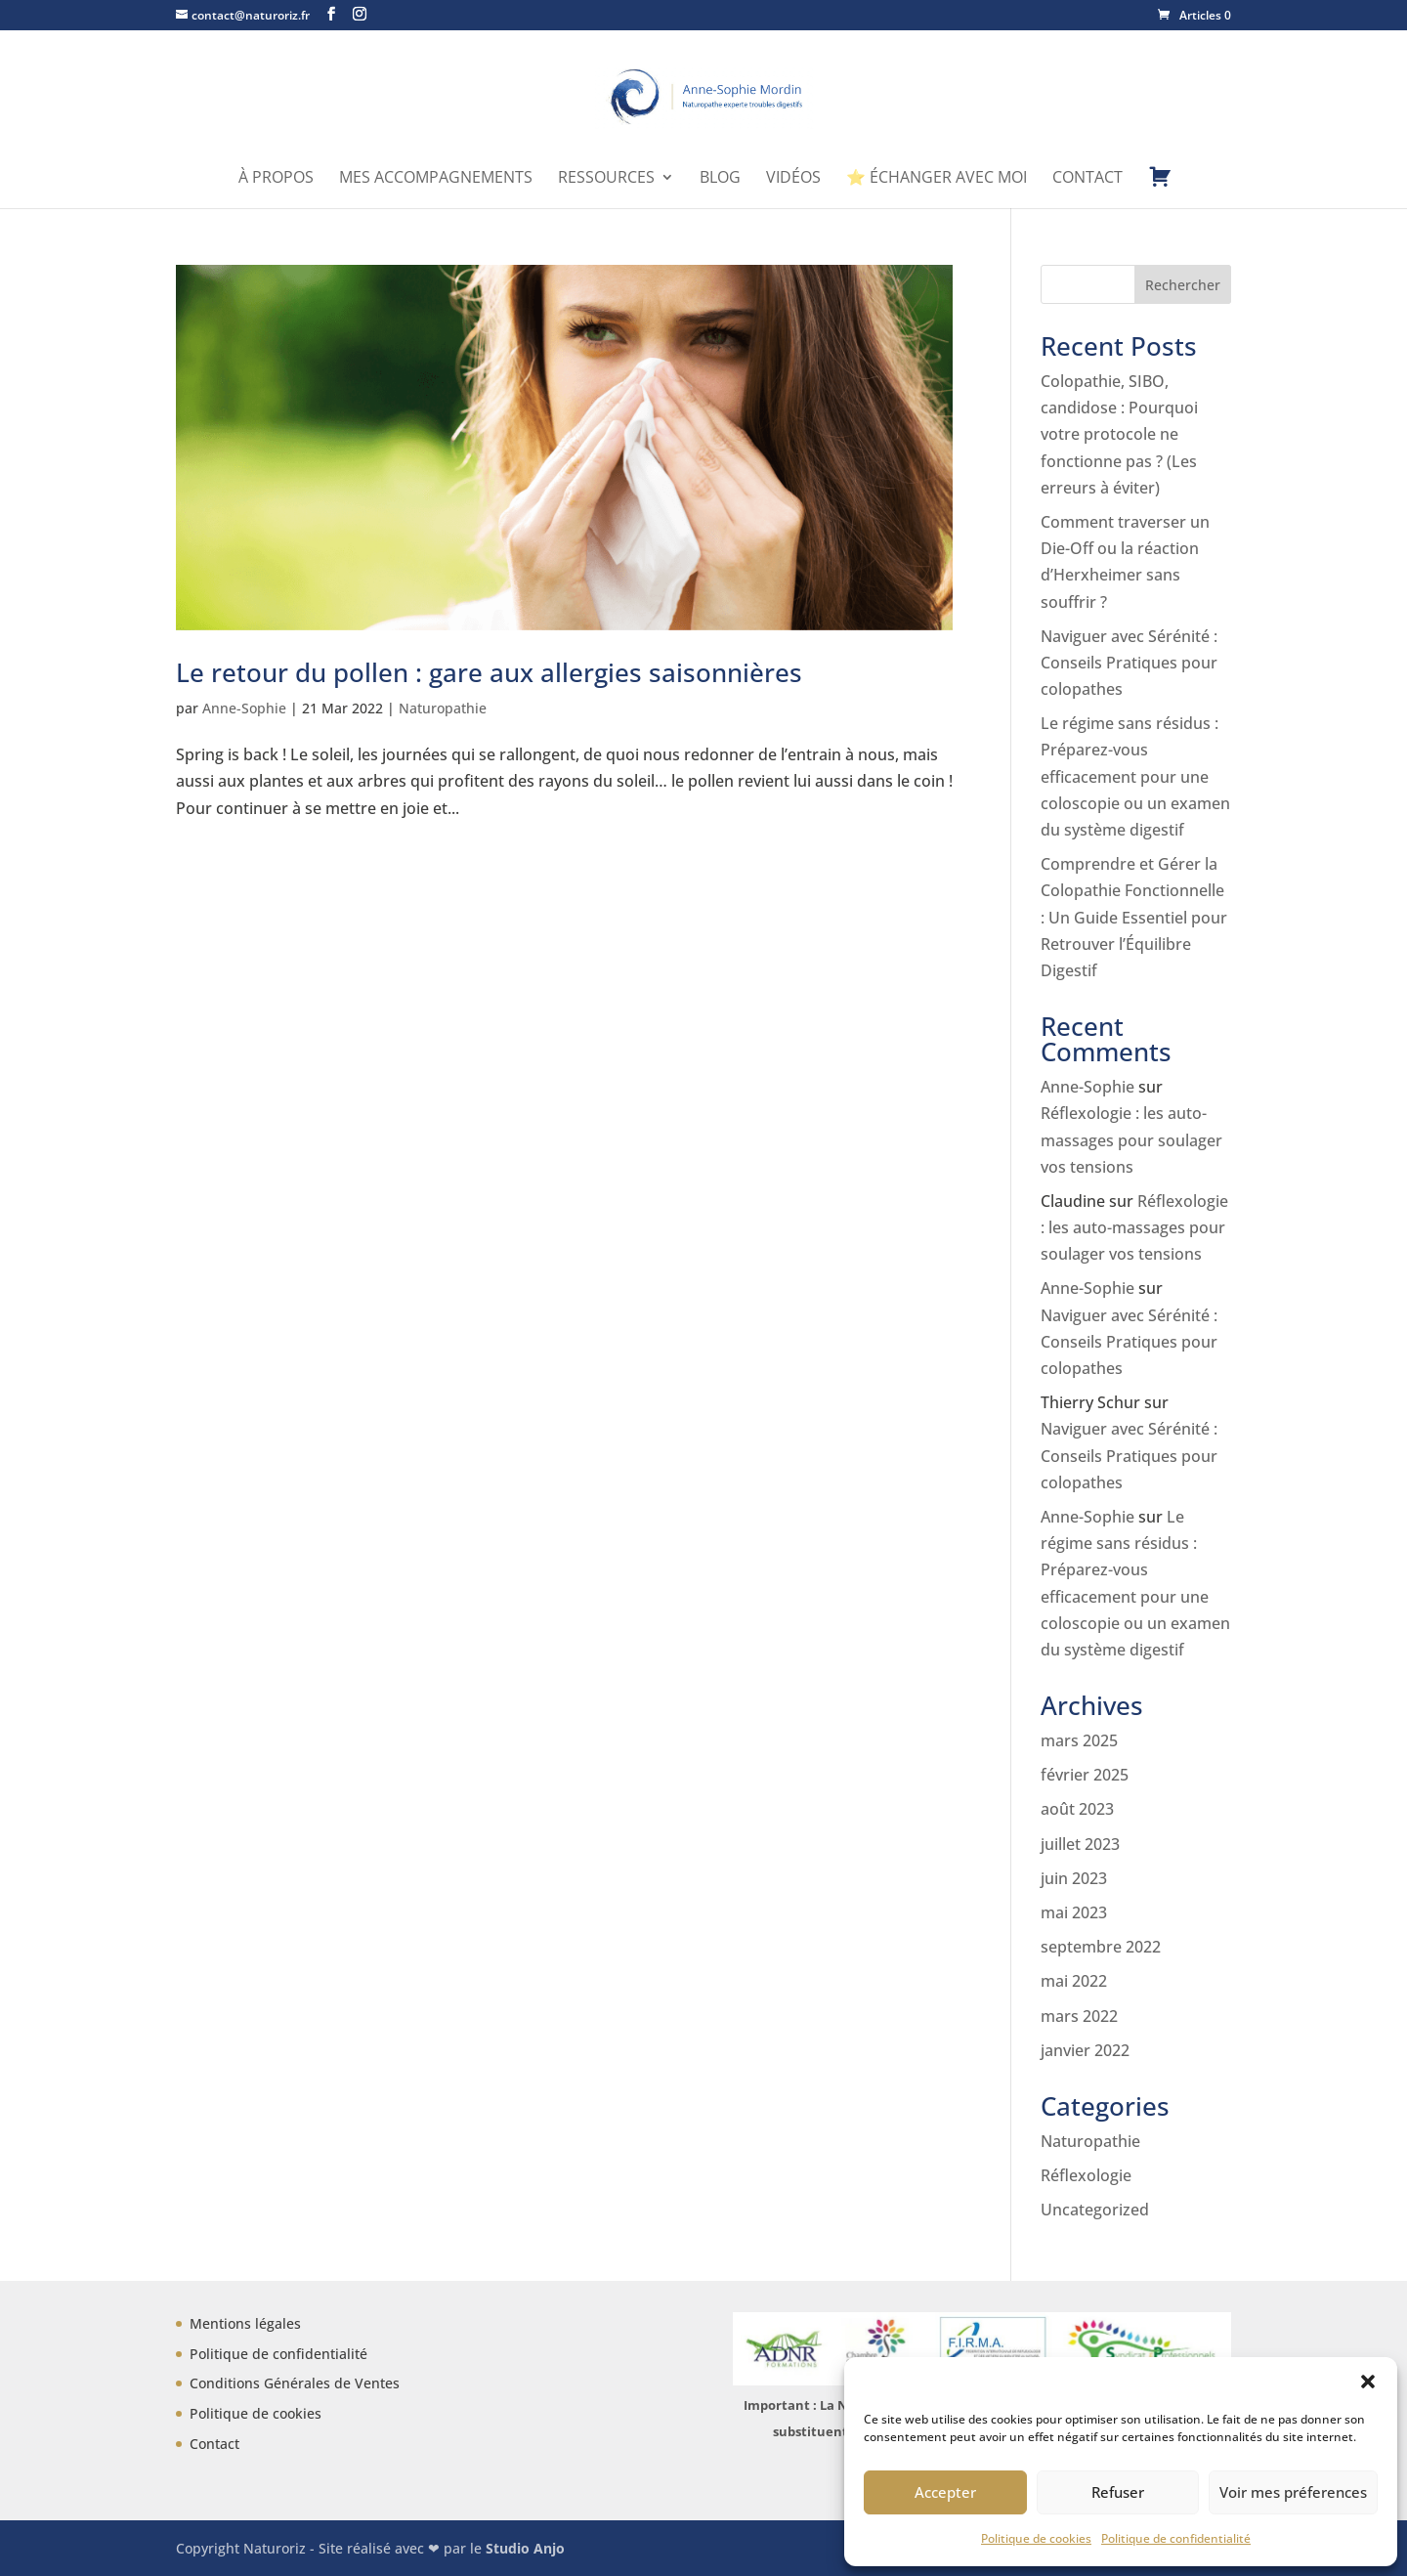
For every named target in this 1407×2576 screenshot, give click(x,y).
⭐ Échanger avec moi (936, 179)
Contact (1087, 179)
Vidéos (793, 179)
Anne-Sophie (244, 708)
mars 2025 (1079, 1740)
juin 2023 (1074, 1878)
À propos (276, 179)
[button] (1368, 2381)
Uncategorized (1095, 2209)
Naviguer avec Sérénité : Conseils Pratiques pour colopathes (1129, 662)
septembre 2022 (1101, 1946)
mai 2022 (1074, 1981)
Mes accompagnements (436, 179)
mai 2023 (1074, 1912)
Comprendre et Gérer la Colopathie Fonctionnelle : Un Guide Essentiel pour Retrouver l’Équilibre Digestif (1134, 917)
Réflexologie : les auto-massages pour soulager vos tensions (1131, 1139)
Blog (720, 179)
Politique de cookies (1036, 2538)
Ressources (606, 179)
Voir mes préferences (1293, 2492)
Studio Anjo (525, 2548)
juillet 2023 (1080, 1844)
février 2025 (1085, 1774)
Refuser (1117, 2492)
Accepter (945, 2492)
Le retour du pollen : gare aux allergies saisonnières (489, 672)
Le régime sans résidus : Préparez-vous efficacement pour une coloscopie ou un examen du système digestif (1135, 776)
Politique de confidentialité (1176, 2538)
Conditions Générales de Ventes (295, 2383)
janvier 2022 (1085, 2050)
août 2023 (1077, 1809)
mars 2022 (1079, 2016)
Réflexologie (1086, 2175)
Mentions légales (245, 2323)
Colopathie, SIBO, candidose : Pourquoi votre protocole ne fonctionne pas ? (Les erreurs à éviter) (1119, 434)
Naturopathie (443, 708)
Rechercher (1182, 285)
